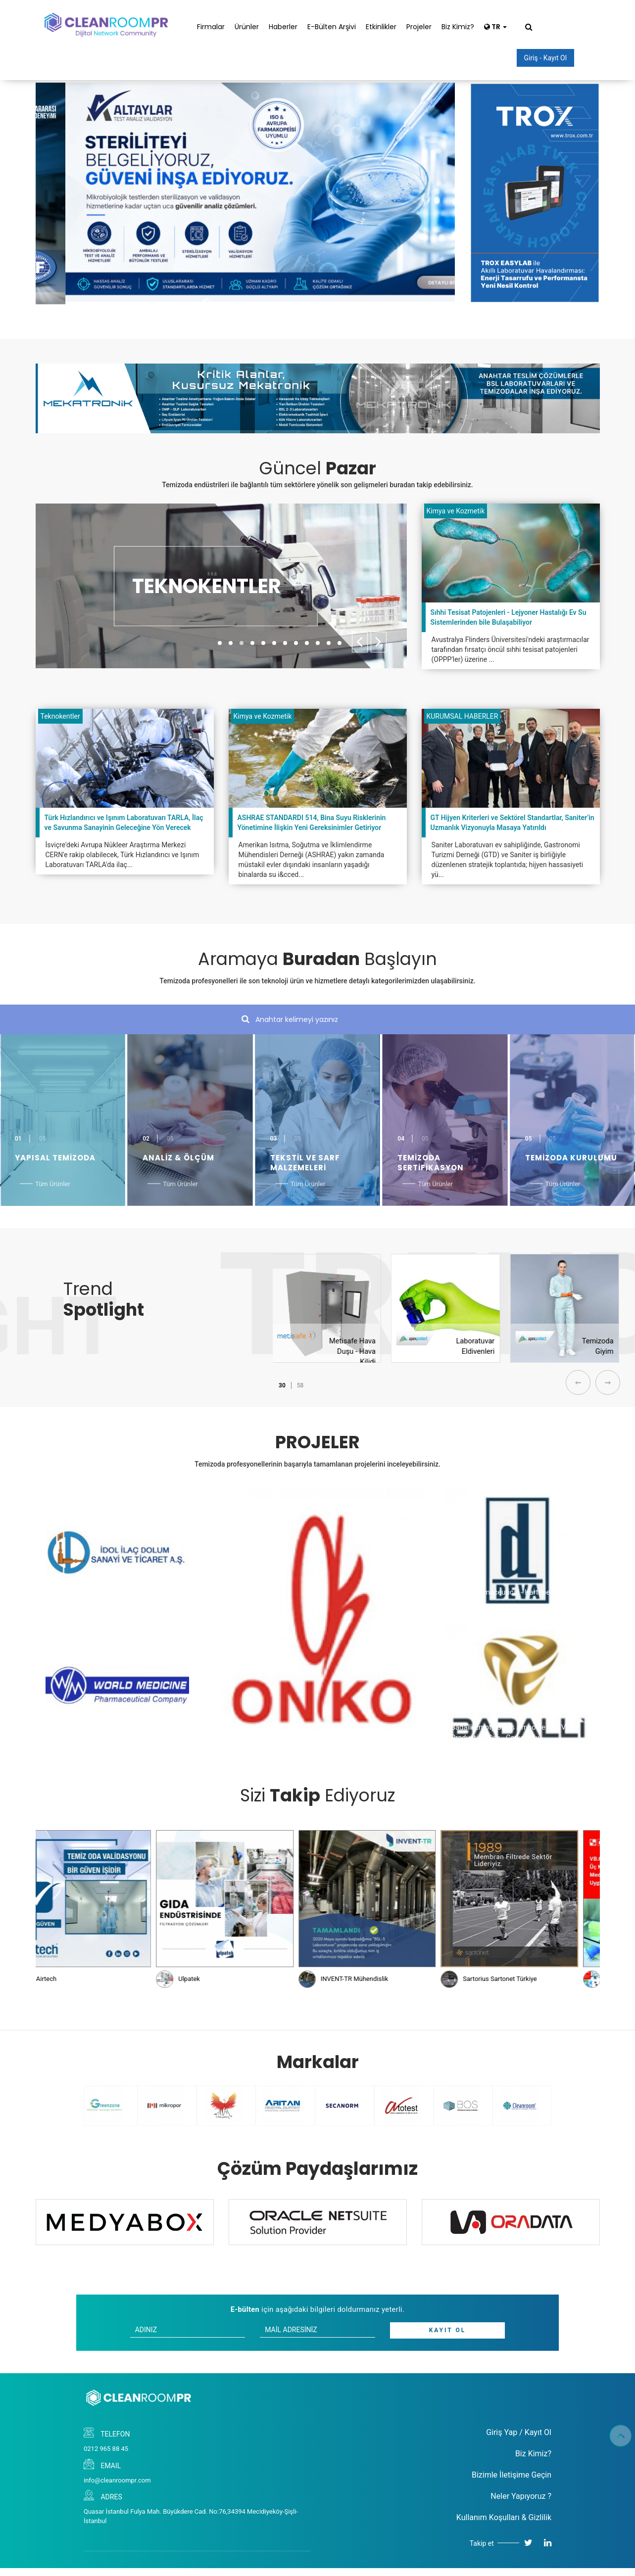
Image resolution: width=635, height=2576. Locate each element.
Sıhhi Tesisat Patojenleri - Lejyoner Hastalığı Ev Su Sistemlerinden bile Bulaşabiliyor (508, 617)
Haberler (283, 27)
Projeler (419, 27)
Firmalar (211, 27)
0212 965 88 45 (106, 2448)
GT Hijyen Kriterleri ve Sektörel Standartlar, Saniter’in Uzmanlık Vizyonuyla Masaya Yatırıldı (512, 822)
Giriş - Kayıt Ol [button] (545, 58)
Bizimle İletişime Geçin (511, 2475)
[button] (219, 643)
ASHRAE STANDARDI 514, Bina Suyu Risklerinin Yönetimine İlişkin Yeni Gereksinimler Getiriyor (312, 822)
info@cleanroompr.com (117, 2480)
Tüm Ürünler (52, 1184)
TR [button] (495, 27)
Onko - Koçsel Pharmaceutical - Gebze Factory (288, 1731)
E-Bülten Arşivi (331, 27)
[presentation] (360, 642)
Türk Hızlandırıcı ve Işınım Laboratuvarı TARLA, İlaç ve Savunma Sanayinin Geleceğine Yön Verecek (124, 822)
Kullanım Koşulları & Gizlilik (503, 2517)
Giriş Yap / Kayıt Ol (518, 2432)
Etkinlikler (381, 27)
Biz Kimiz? (457, 27)
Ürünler (247, 27)
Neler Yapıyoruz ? (520, 2496)
